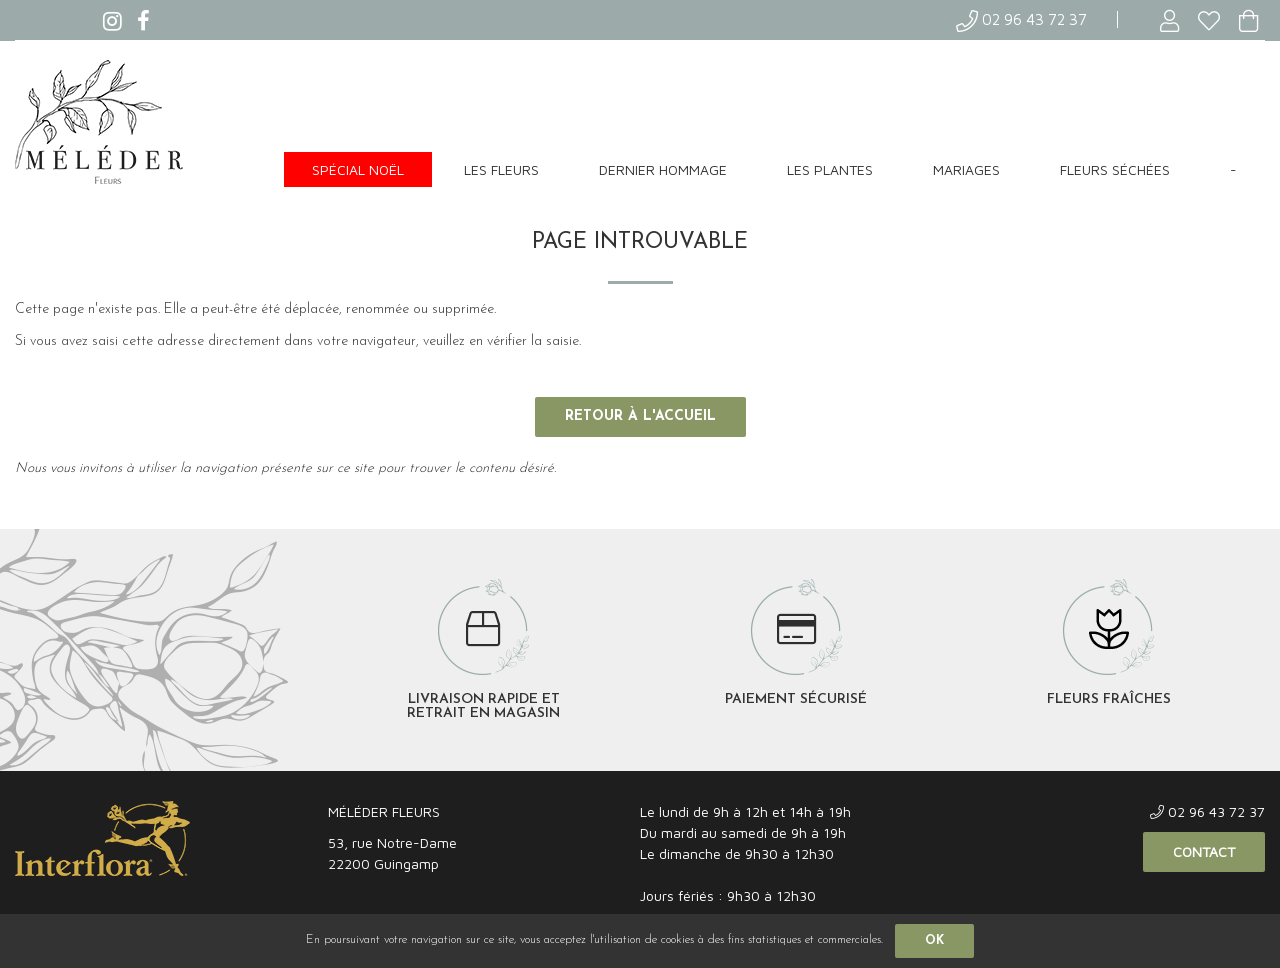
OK (934, 941)
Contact (1204, 851)
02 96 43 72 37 (1021, 19)
